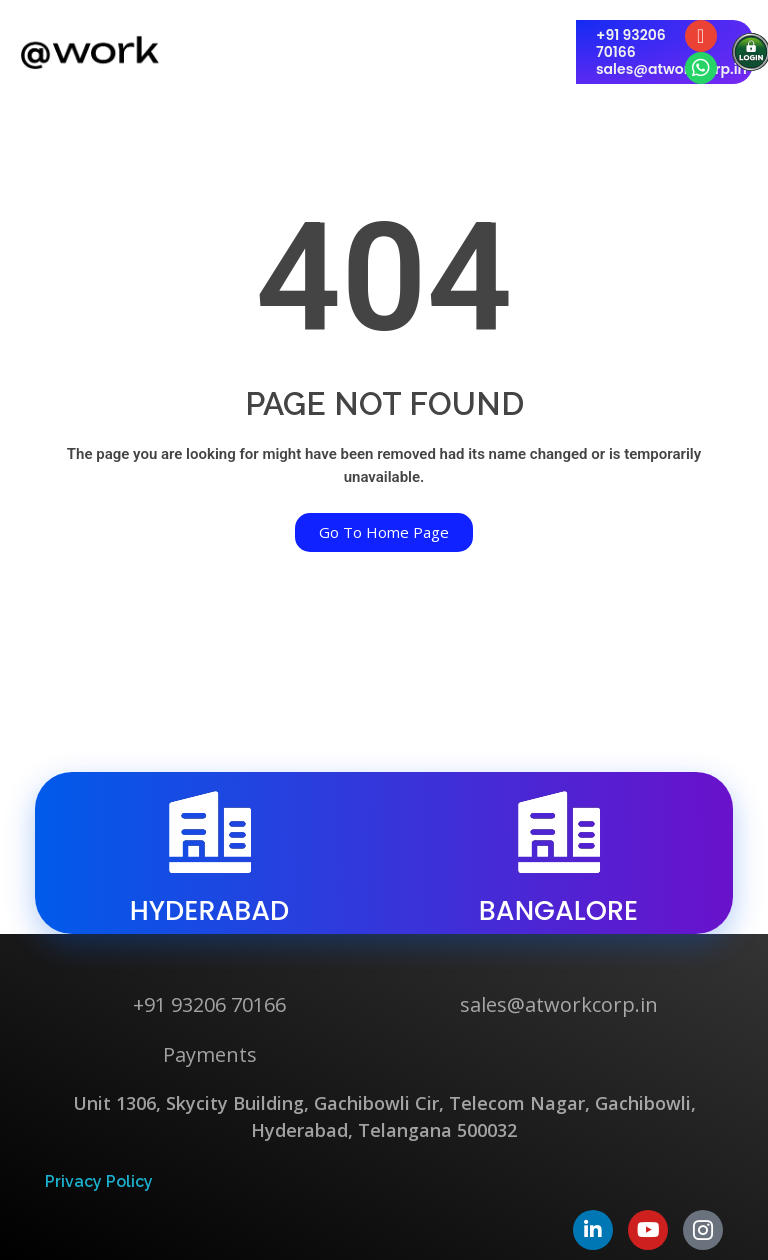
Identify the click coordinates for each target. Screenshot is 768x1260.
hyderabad (210, 910)
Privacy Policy (99, 1181)
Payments (210, 1054)
